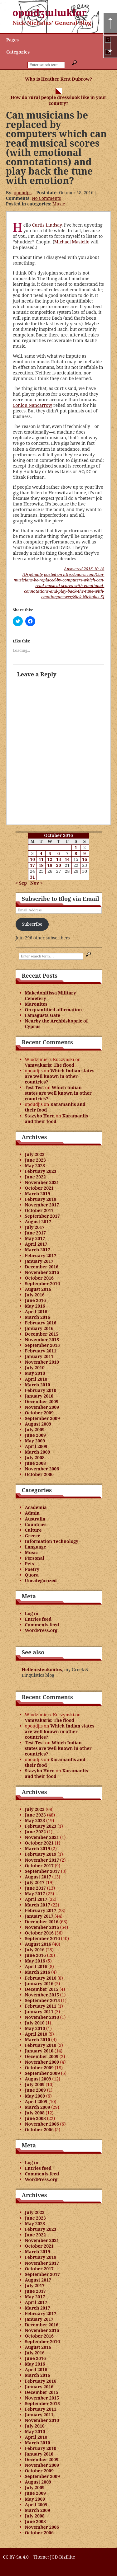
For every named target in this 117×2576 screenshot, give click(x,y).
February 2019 (40, 1199)
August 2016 (38, 1289)
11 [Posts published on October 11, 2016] (41, 859)
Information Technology (52, 1541)
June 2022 (35, 1177)
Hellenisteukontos (42, 1669)
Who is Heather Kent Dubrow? (58, 79)
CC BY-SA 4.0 (16, 2557)
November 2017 (42, 1205)
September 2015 (42, 1345)
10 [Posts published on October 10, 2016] (32, 859)
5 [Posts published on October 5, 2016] (50, 853)
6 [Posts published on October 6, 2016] (58, 853)
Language (35, 1547)
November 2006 (42, 1469)
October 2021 (39, 1188)
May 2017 (35, 1238)
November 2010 (42, 1362)
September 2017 (42, 1216)
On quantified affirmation (53, 1010)
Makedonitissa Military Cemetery (50, 995)
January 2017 (39, 1261)
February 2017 (40, 1255)
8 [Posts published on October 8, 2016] (76, 853)
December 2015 (42, 1334)
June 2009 (35, 1435)
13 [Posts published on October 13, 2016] (58, 859)
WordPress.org (41, 1630)
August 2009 (38, 1424)
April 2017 (36, 1244)
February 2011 (40, 1351)
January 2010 (39, 1396)
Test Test (34, 1087)
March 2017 (37, 1250)
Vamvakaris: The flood (50, 1065)
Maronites (36, 1004)
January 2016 (39, 1328)
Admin (32, 1513)
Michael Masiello (72, 242)
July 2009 (35, 1429)
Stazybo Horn (40, 1116)
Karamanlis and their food (55, 1107)
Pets (29, 1564)
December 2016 (42, 1267)
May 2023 (35, 1165)
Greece (33, 1536)
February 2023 (40, 1171)
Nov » (36, 883)
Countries (35, 1524)
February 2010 (40, 1390)
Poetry (32, 1569)
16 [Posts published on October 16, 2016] (84, 859)
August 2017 (38, 1222)
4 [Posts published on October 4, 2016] (41, 853)
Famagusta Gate (42, 1015)
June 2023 (35, 1160)
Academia (36, 1507)
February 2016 (40, 1323)
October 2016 (39, 1278)
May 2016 (35, 1306)
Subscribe (32, 924)
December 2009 (42, 1401)
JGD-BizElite (62, 2557)
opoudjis (23, 192)
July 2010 (35, 1367)
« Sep (21, 883)
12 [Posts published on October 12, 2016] (49, 859)
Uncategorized (41, 1580)
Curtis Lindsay (47, 225)
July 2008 (35, 1457)
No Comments (46, 198)
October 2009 (39, 1413)
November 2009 (42, 1407)
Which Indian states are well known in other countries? (60, 1076)
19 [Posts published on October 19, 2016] (49, 865)
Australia (35, 1519)
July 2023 (35, 1154)
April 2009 (36, 1446)
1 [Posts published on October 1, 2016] (76, 847)
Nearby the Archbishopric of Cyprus (56, 1023)
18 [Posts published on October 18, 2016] (41, 865)
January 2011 (39, 1356)
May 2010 (35, 1373)
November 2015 (42, 1339)
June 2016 (35, 1300)
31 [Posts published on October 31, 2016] (32, 877)
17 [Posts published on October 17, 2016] (32, 865)
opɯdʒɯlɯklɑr (49, 12)
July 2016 (35, 1295)
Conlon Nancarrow (32, 405)
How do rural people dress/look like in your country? (58, 100)
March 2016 (37, 1317)
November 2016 (42, 1272)
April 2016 (36, 1311)
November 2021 (42, 1182)
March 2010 (37, 1385)
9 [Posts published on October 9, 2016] (84, 853)
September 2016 (42, 1283)
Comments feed (42, 1625)
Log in (32, 1613)
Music (58, 204)
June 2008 (35, 1463)
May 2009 (35, 1441)
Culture (33, 1530)
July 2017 (35, 1227)
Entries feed (38, 1619)
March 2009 (37, 1452)
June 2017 (35, 1233)
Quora (32, 1575)
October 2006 (39, 1474)
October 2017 (39, 1210)
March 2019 (37, 1193)
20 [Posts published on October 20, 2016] (58, 865)
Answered (84, 568)
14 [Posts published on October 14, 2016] (67, 859)
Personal (34, 1558)
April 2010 (36, 1379)
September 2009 (42, 1418)
